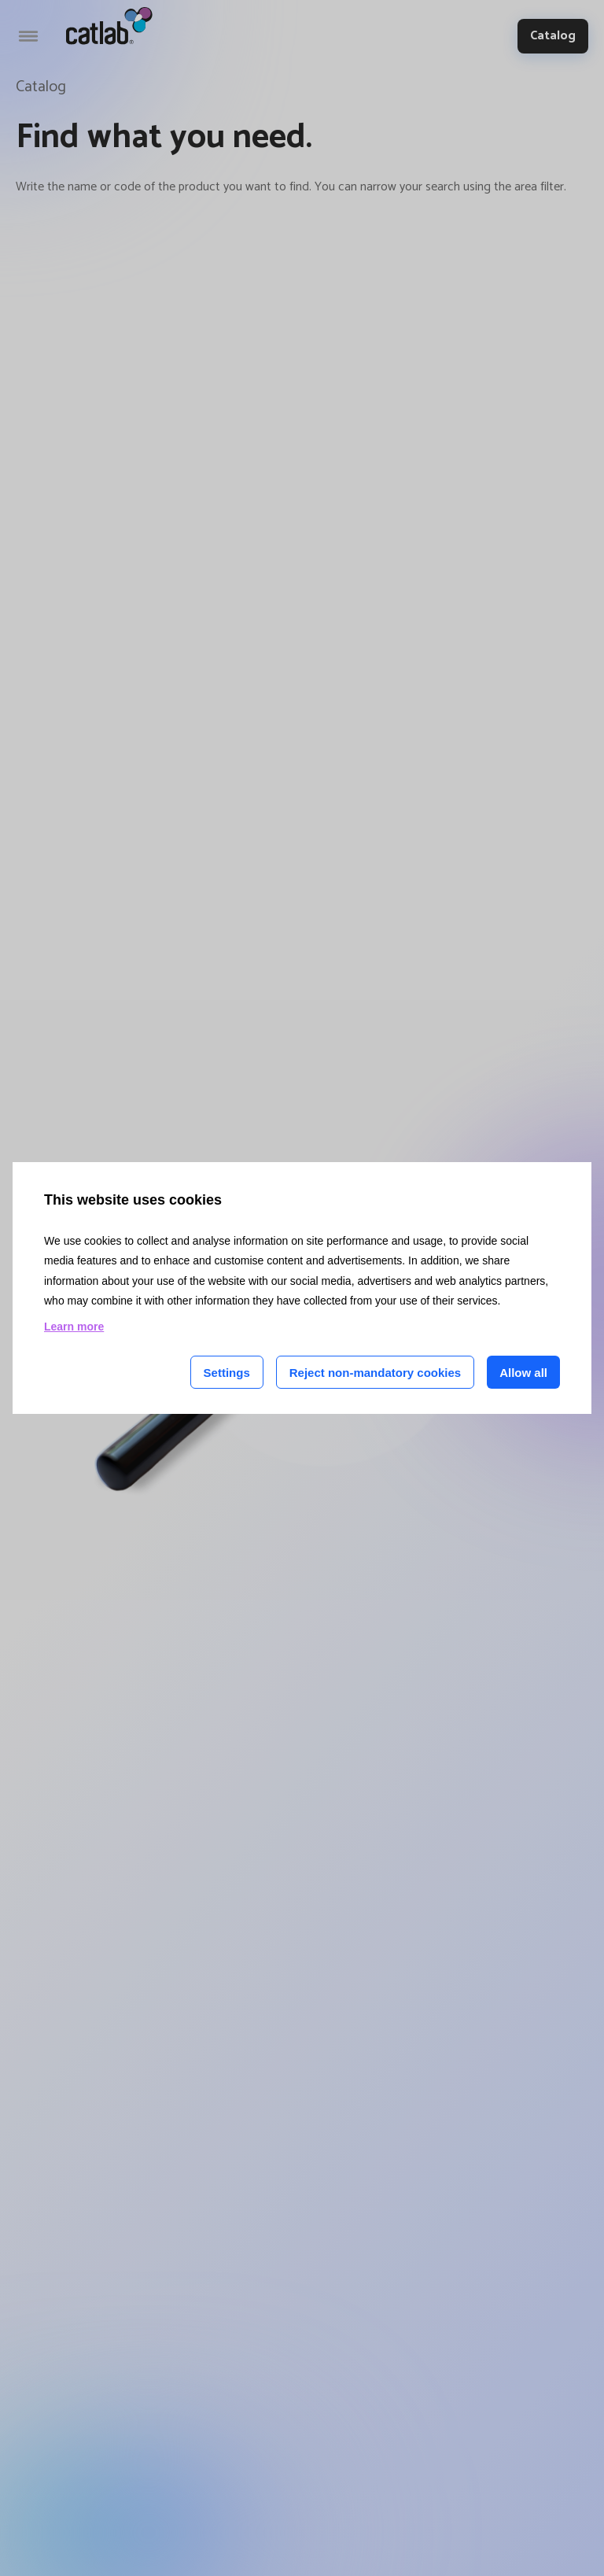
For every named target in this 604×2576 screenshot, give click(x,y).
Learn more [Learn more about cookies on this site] (74, 1326)
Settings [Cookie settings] (227, 1372)
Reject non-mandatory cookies (375, 1372)
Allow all (523, 1372)
